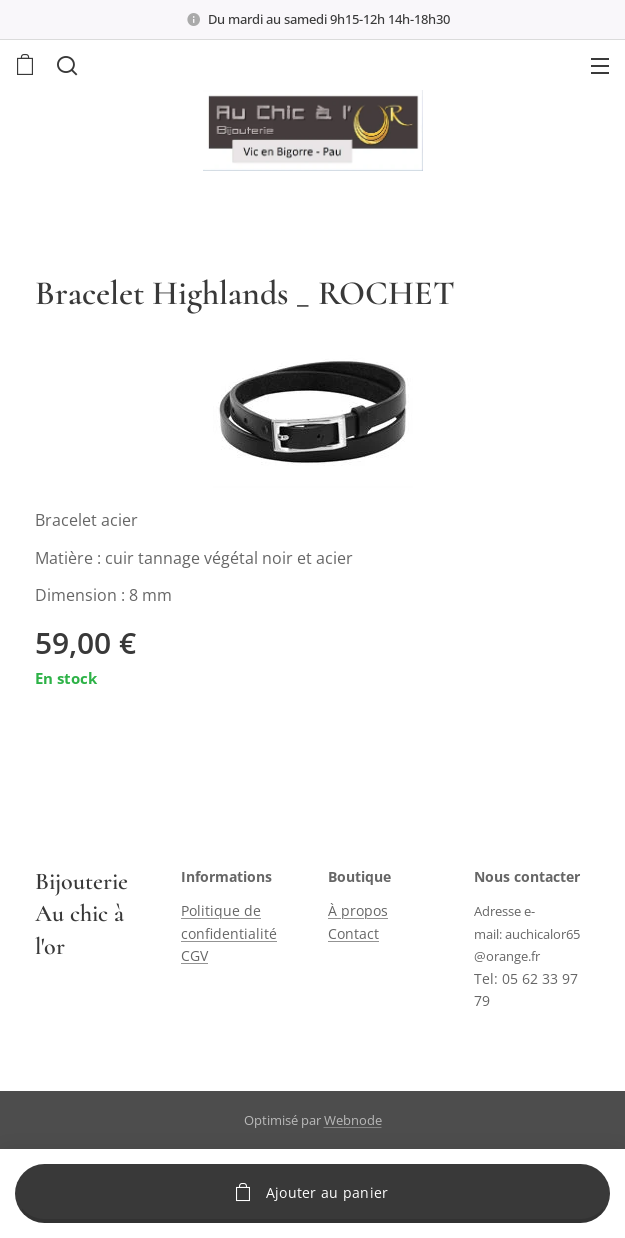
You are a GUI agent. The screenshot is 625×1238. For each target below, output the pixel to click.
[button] (65, 65)
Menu (600, 66)
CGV (194, 955)
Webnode (353, 1120)
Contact (353, 933)
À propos (358, 911)
